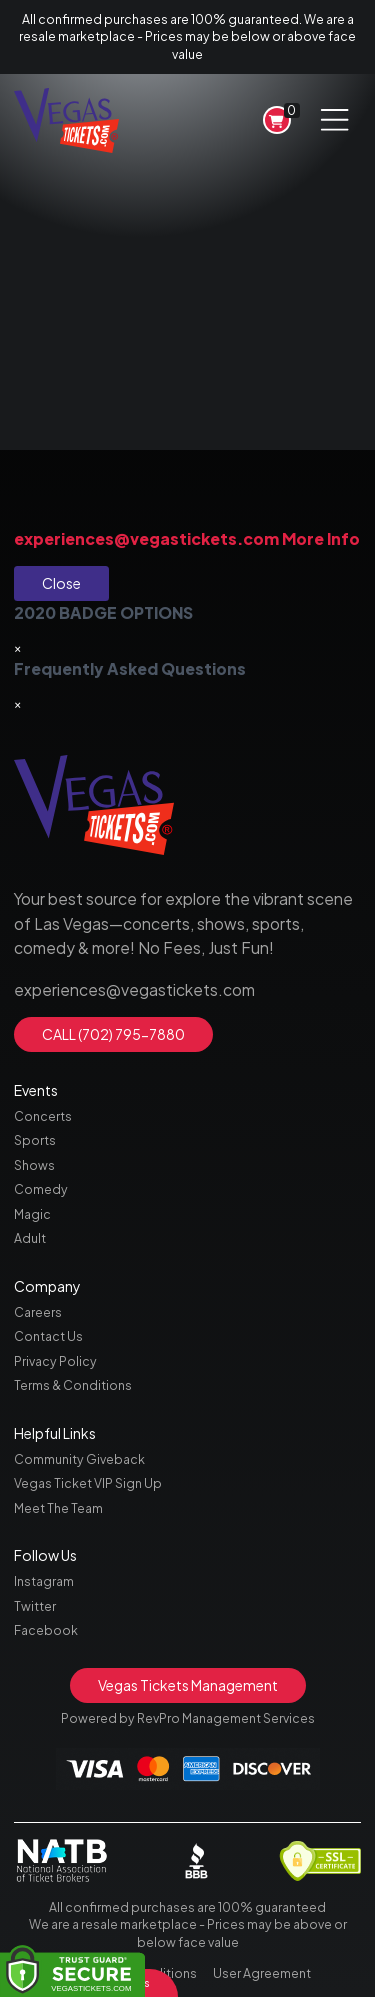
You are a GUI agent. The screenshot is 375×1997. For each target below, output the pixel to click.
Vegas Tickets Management (188, 1685)
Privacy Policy (55, 1361)
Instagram (44, 1581)
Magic (32, 1214)
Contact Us (48, 1336)
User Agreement (262, 1973)
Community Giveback (79, 1459)
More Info (321, 538)
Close (61, 583)
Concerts (43, 1116)
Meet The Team (58, 1508)
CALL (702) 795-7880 (113, 1034)
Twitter (35, 1606)
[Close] (17, 648)
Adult (30, 1238)
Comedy (41, 1189)
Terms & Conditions (73, 1385)
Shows (34, 1165)
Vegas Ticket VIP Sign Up (88, 1483)
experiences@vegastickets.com (146, 538)
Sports (35, 1140)
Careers (38, 1312)
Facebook (46, 1630)
